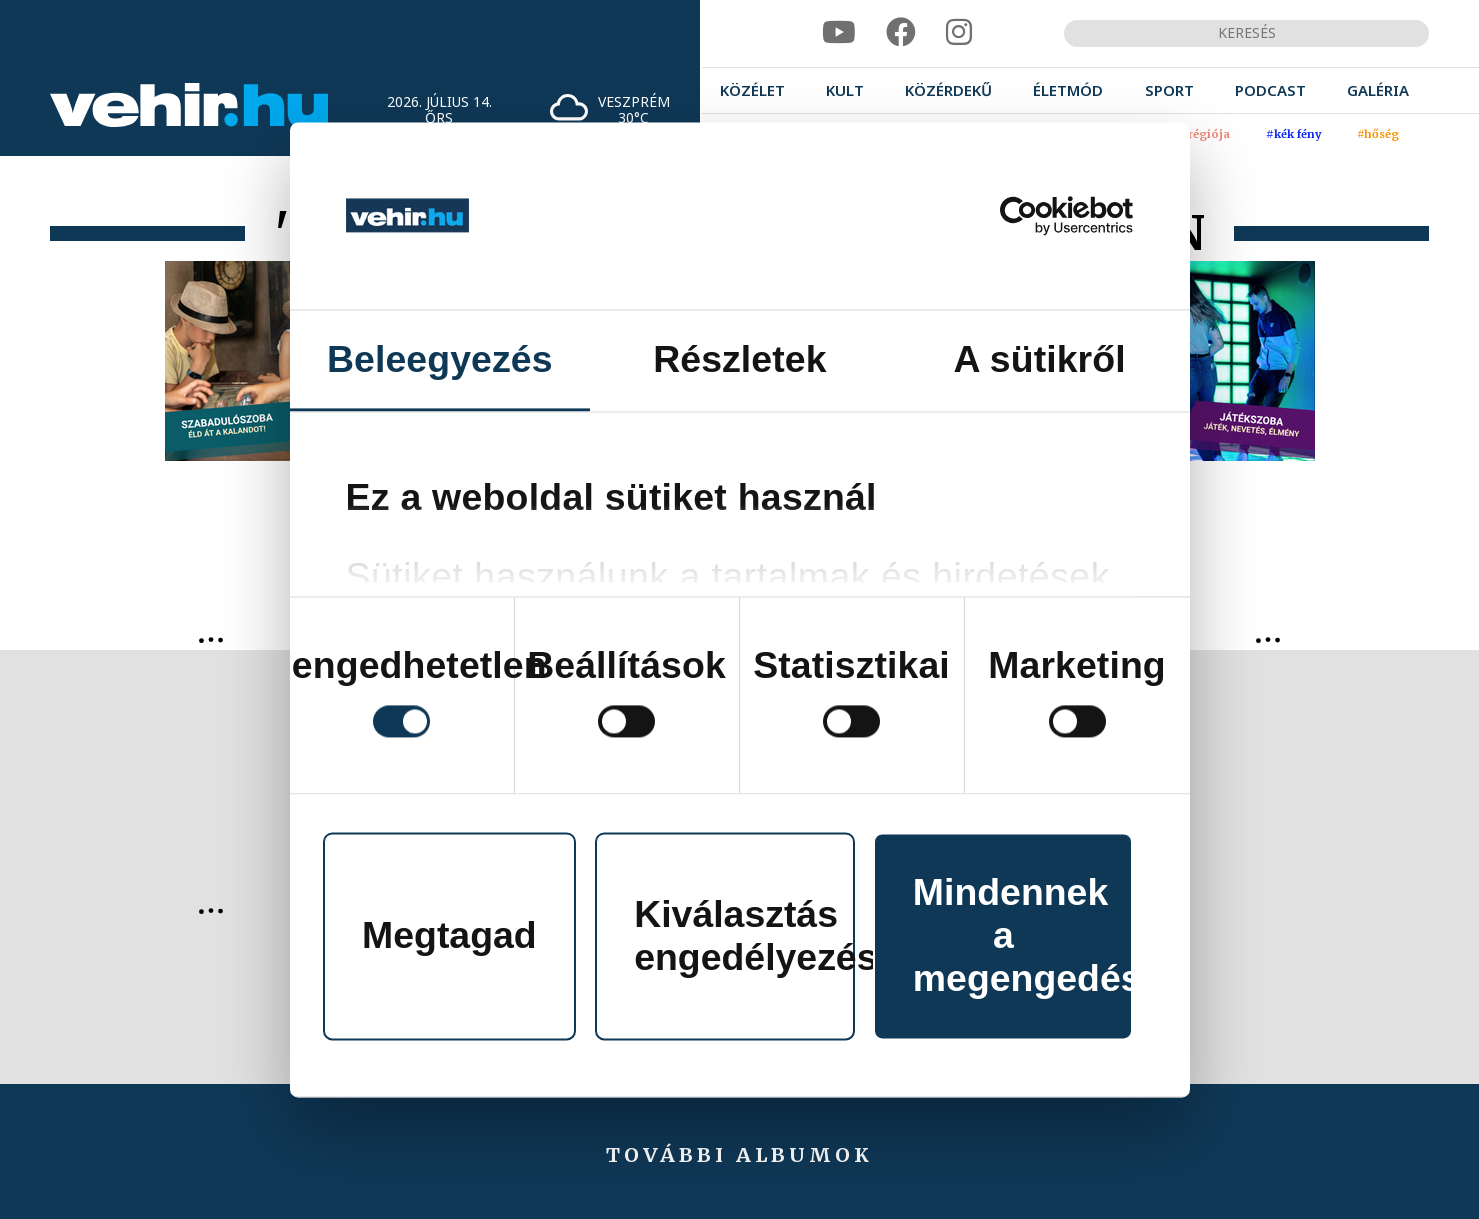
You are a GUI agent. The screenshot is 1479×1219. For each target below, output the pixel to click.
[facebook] (901, 32)
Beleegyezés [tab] (440, 359)
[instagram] (959, 32)
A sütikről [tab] (1040, 359)
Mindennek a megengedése (1023, 936)
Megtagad (449, 936)
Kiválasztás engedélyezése (744, 935)
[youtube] (839, 32)
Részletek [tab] (739, 359)
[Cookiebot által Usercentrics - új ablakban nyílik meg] (1045, 215)
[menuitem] (752, 90)
